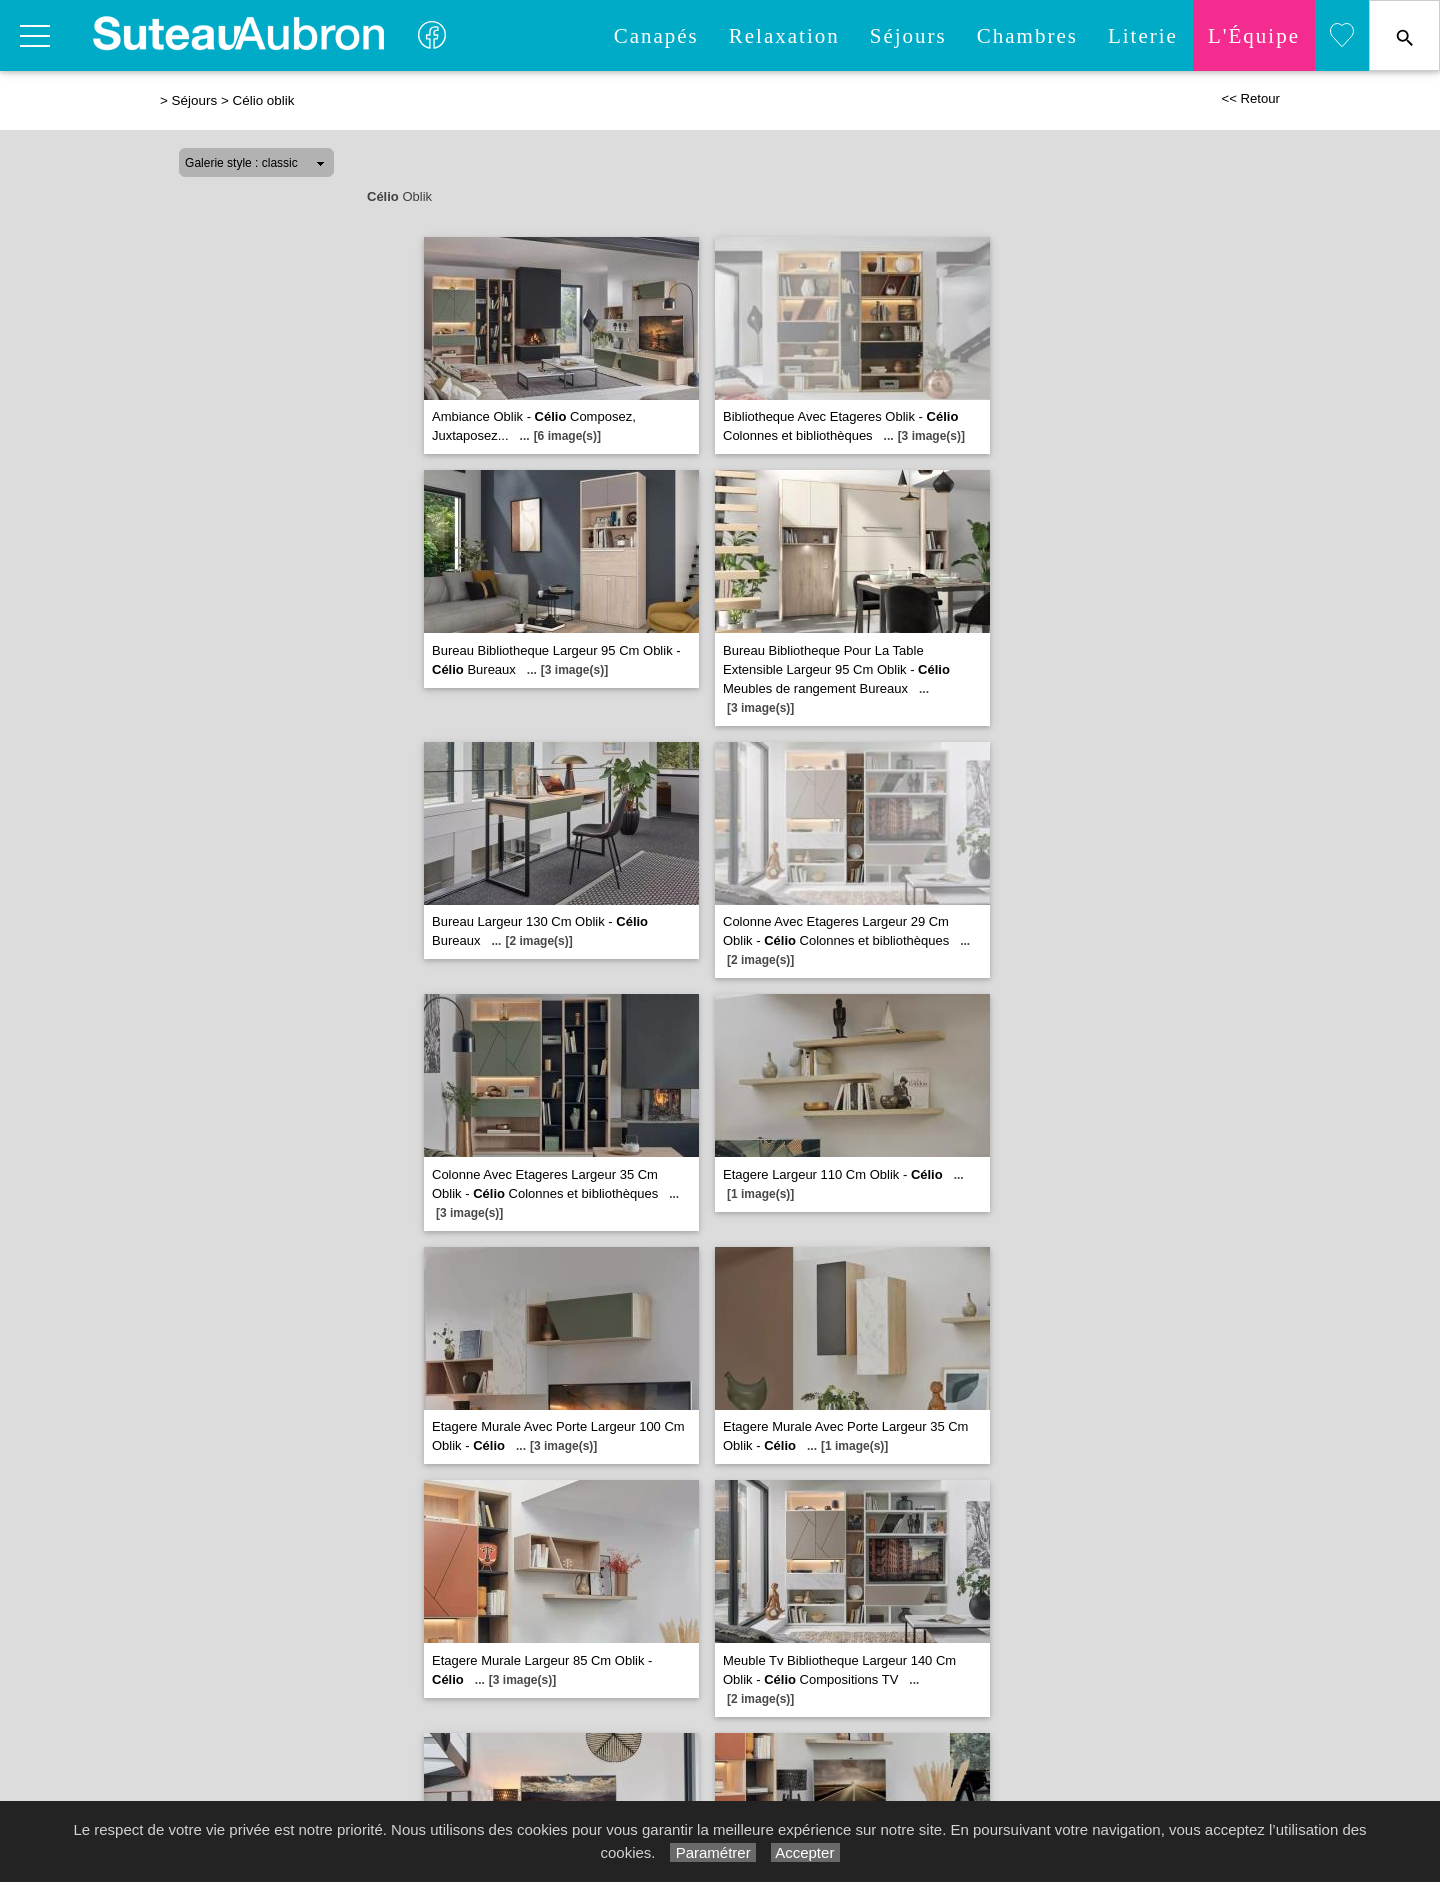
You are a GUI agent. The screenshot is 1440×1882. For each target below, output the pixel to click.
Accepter (805, 1852)
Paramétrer (712, 1852)
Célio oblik (263, 100)
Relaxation (784, 36)
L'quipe (1254, 36)
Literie (1143, 36)
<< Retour (1250, 98)
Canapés (656, 36)
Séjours (908, 36)
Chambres (1027, 36)
